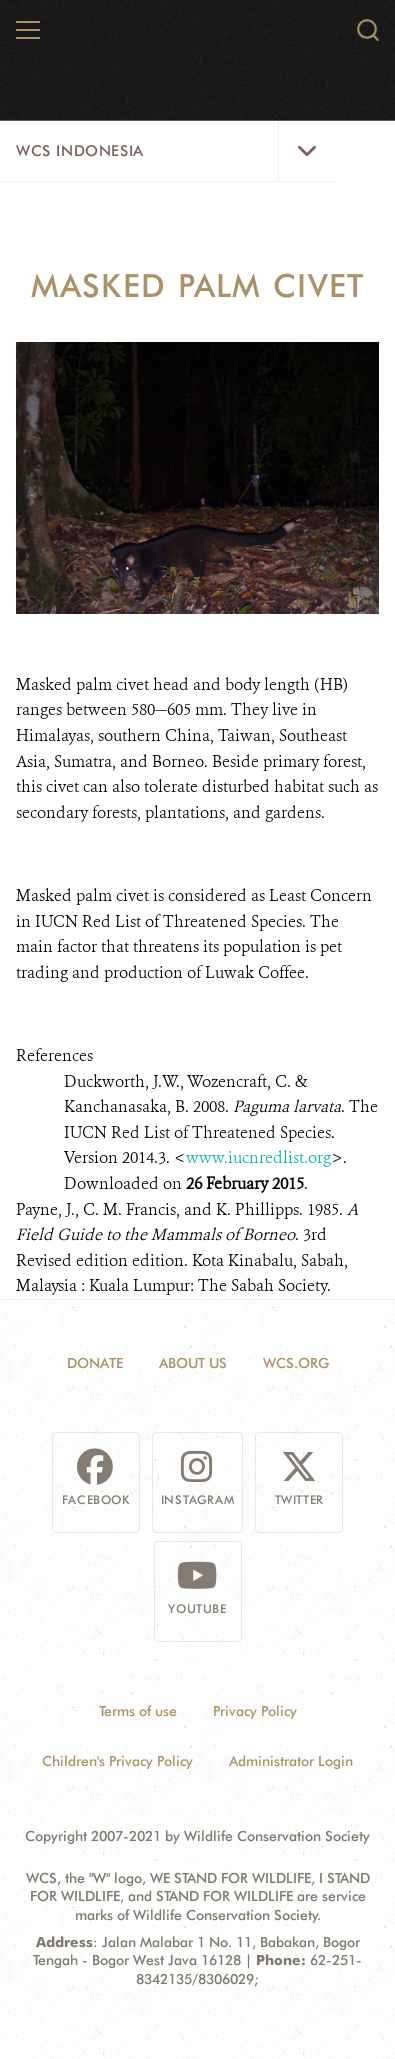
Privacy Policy (255, 1711)
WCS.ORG (296, 1363)
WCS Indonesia (80, 151)
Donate (95, 1363)
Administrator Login (291, 1761)
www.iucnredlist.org (258, 1157)
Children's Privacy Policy (117, 1761)
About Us (193, 1363)
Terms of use (138, 1711)
